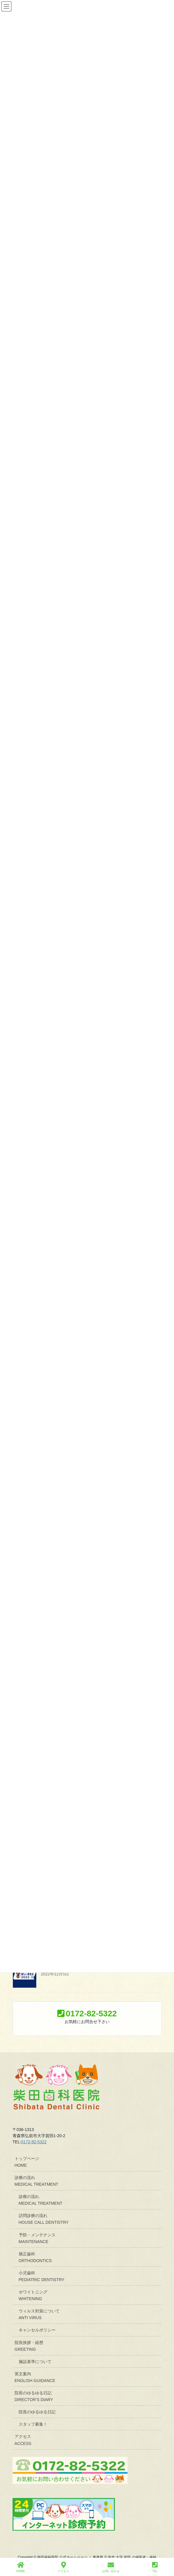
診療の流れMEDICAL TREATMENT (36, 2181)
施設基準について (35, 2361)
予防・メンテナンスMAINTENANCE (37, 2238)
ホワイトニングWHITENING (33, 2295)
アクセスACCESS (23, 2440)
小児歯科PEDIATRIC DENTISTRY (42, 2276)
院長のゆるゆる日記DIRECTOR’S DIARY (34, 2396)
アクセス (63, 2567)
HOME (20, 2567)
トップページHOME (27, 2162)
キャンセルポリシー (37, 2330)
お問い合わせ (111, 2567)
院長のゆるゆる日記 (37, 2412)
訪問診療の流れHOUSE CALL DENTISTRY (44, 2219)
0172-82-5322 (33, 2141)
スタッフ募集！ (33, 2424)
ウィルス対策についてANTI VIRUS (39, 2314)
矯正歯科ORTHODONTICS (35, 2257)
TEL (155, 2567)
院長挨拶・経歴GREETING (29, 2346)
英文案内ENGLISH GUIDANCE (35, 2377)
